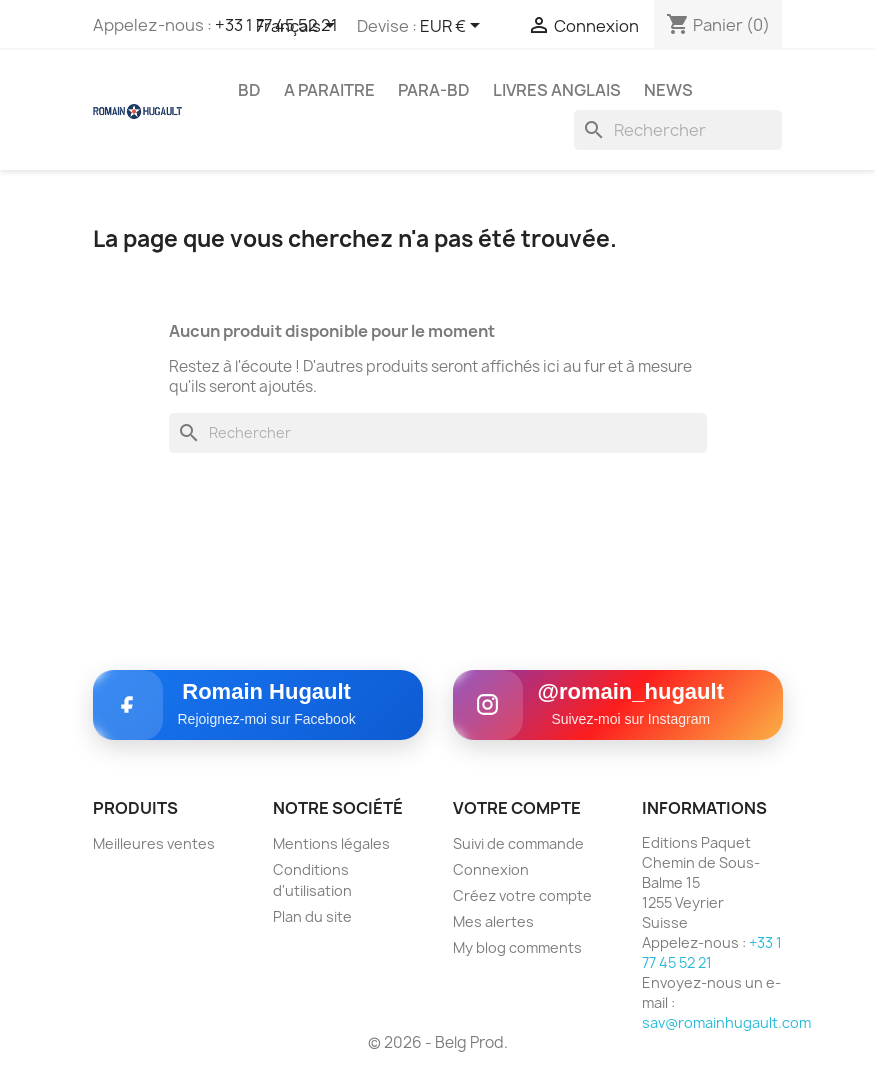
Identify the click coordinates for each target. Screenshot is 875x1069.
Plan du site (312, 916)
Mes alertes (493, 921)
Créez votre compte (522, 895)
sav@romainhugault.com (726, 1022)
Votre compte (517, 808)
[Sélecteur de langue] (299, 27)
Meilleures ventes (154, 843)
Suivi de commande (518, 843)
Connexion (491, 869)
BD (249, 90)
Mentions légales (331, 843)
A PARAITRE (329, 90)
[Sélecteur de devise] (453, 27)
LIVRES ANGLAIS (557, 90)
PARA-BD (434, 90)
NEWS (668, 90)
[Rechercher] (678, 130)
